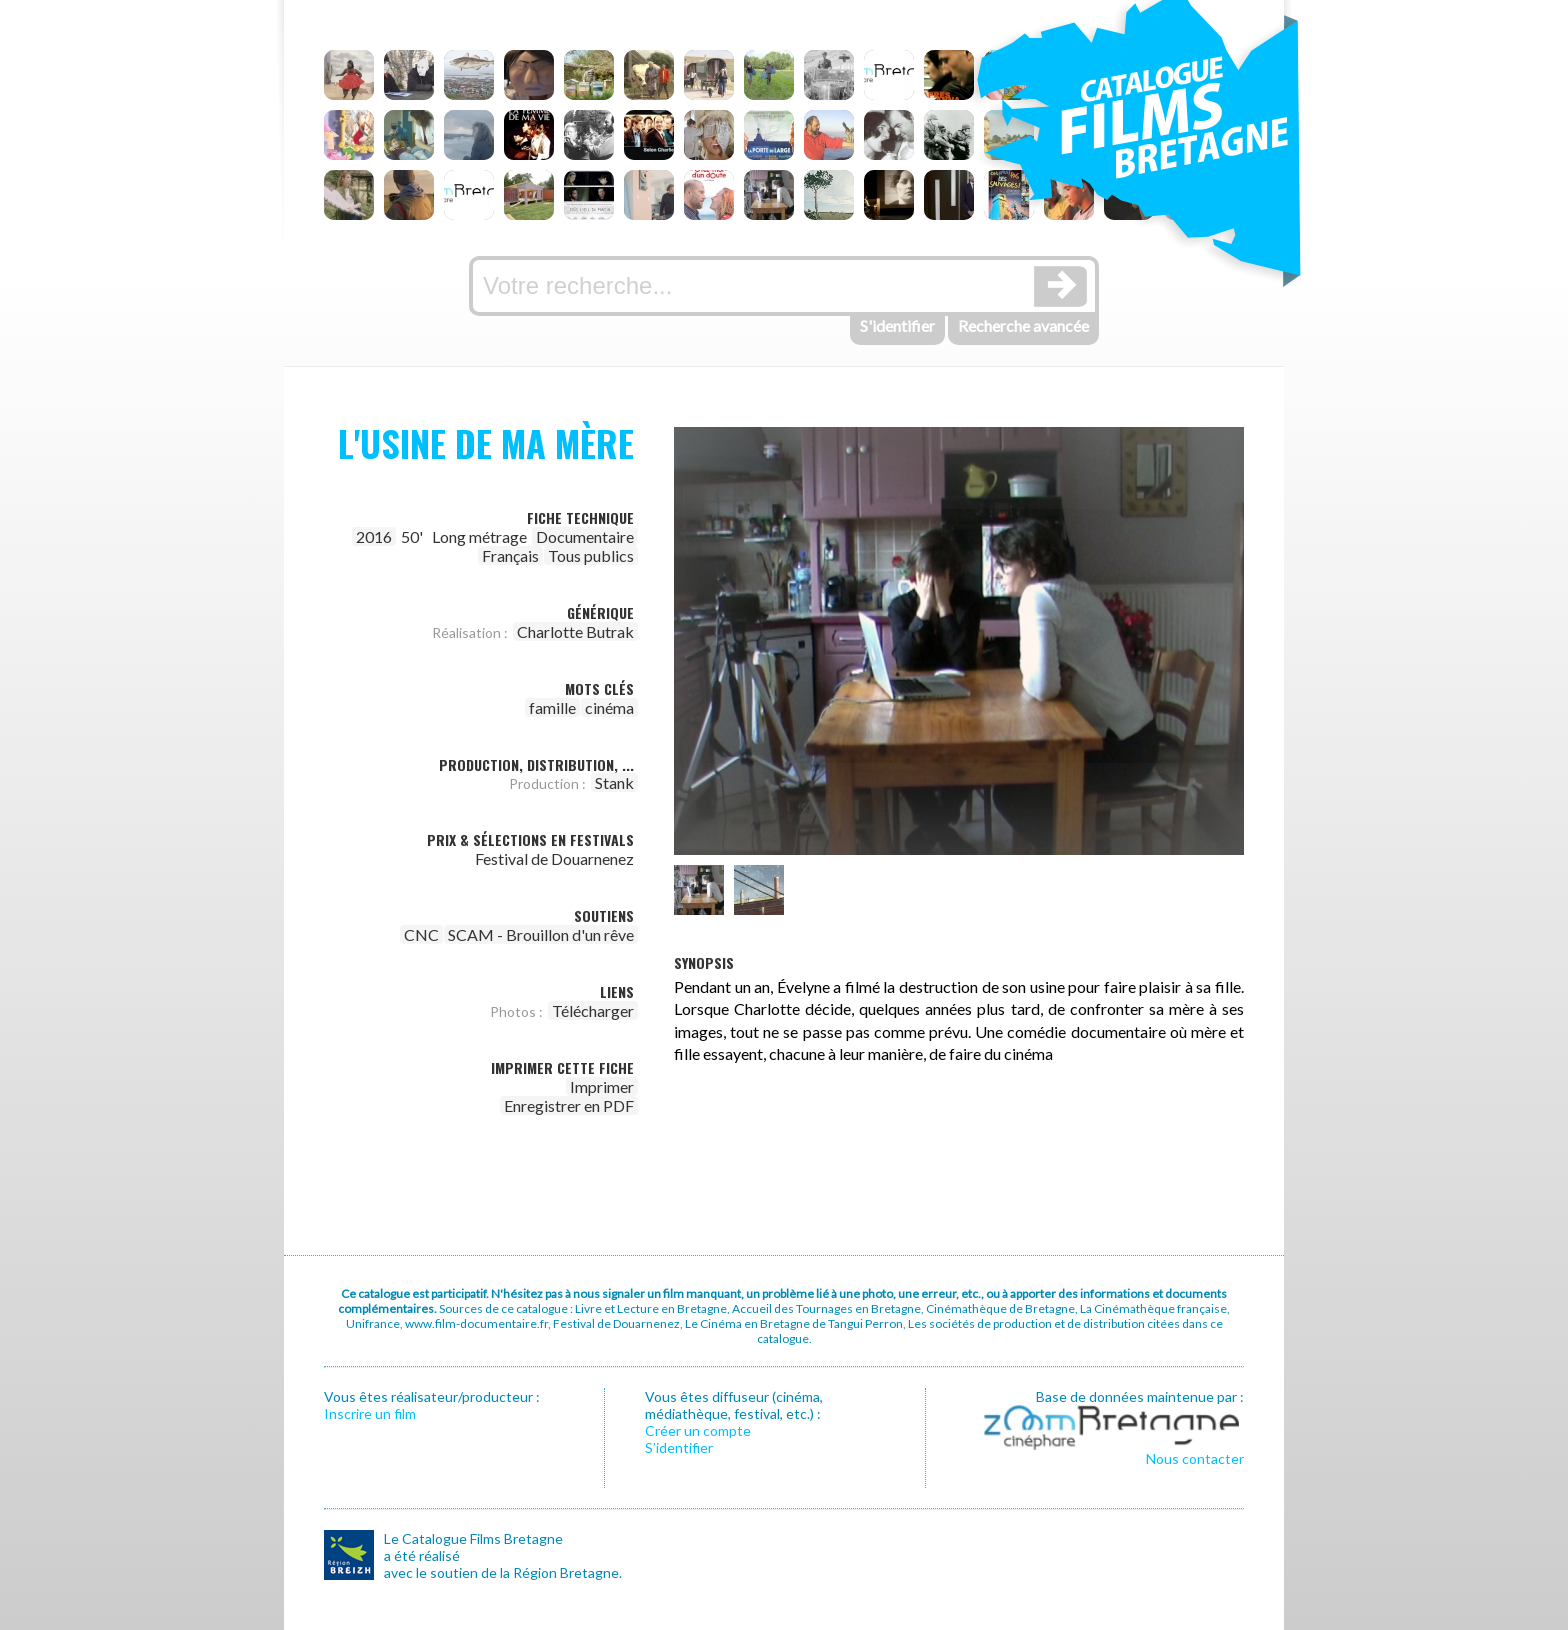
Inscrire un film (370, 1413)
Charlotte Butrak (575, 631)
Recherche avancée (1023, 325)
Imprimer (602, 1086)
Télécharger (593, 1010)
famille (552, 707)
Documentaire (585, 536)
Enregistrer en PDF (569, 1105)
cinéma (609, 707)
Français (510, 555)
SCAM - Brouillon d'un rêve (541, 934)
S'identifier (897, 325)
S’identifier (679, 1447)
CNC (421, 934)
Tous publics (591, 555)
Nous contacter (1195, 1458)
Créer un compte (698, 1430)
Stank (614, 782)
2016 (374, 536)
